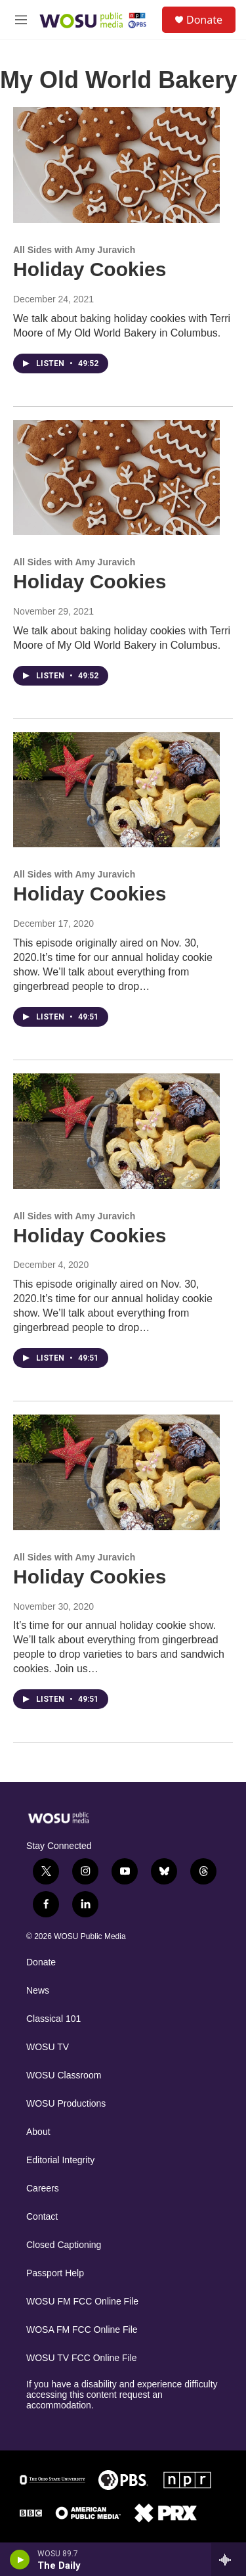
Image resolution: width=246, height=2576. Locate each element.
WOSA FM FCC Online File (82, 2330)
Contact (42, 2217)
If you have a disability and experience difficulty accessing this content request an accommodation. (122, 2394)
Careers (42, 2188)
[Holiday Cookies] (116, 165)
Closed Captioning (63, 2245)
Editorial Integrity (60, 2160)
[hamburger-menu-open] (20, 20)
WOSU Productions (66, 2104)
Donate (204, 20)
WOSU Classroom (63, 2075)
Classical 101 (53, 2019)
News (37, 1991)
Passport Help (55, 2273)
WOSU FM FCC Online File (82, 2302)
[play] (20, 2559)
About (38, 2132)
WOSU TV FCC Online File (81, 2358)
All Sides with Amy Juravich (74, 250)
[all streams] (228, 2559)
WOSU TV (47, 2047)
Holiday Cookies (89, 269)
